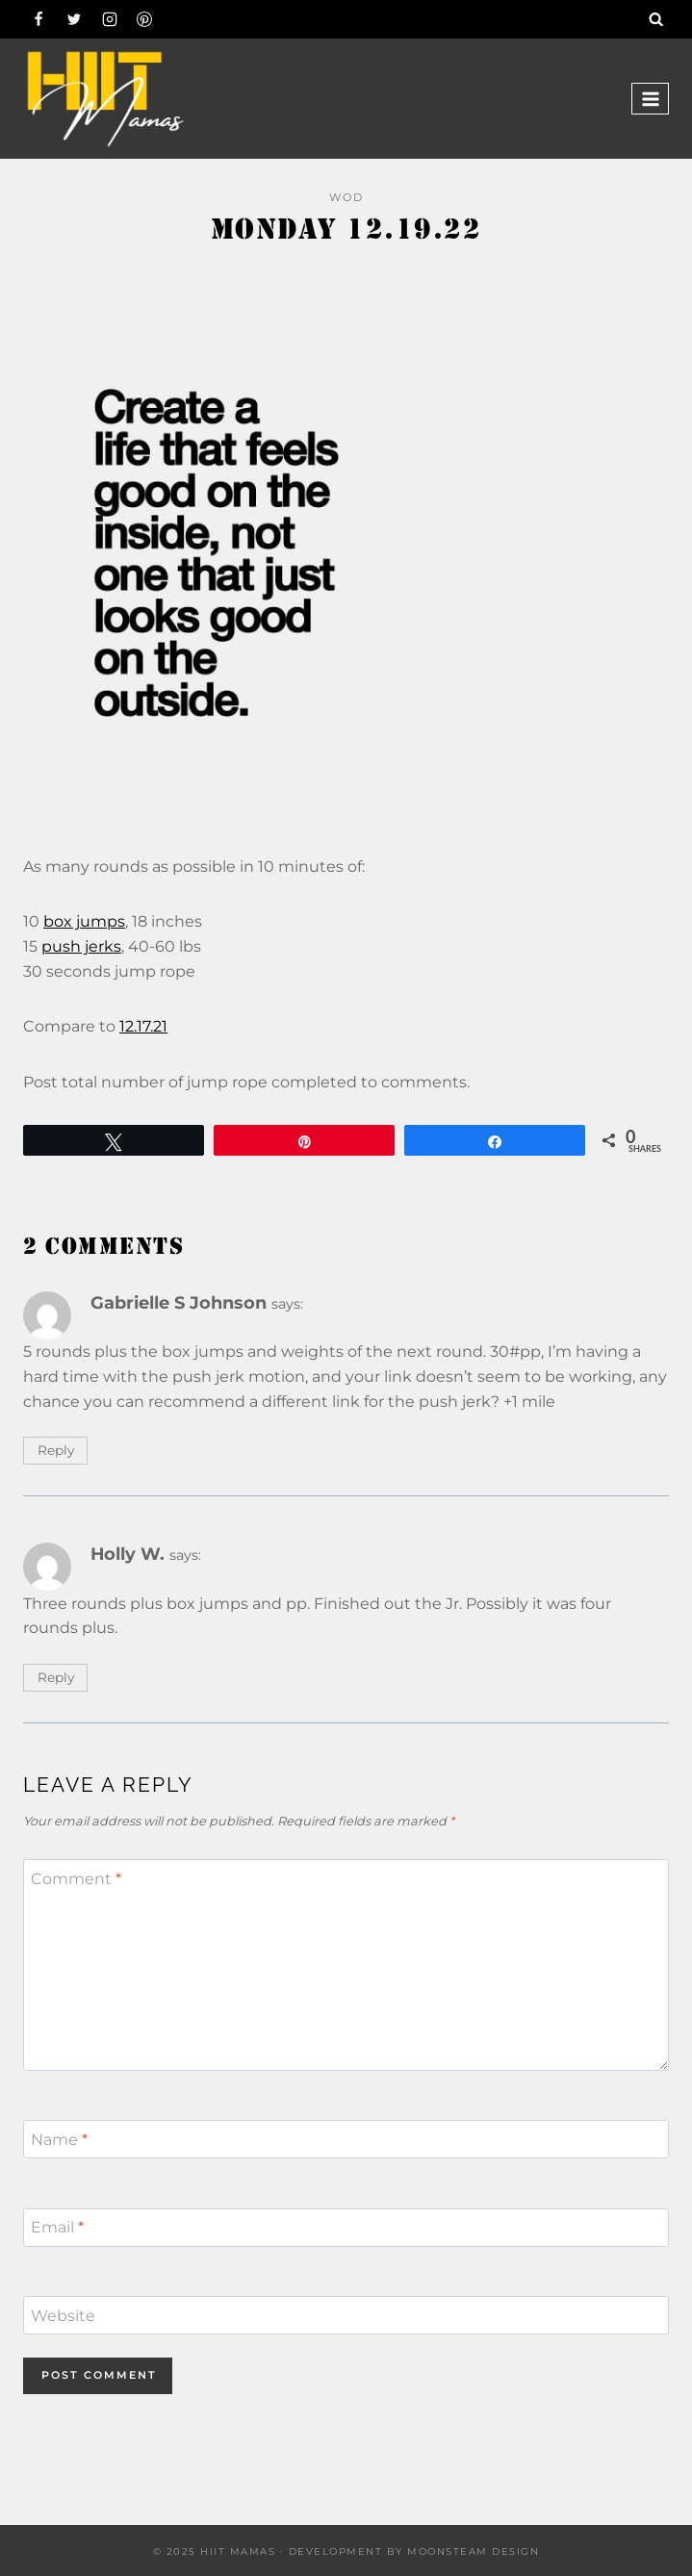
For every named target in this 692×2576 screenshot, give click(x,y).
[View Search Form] (656, 19)
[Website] (346, 2315)
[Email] (346, 2227)
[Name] (346, 2139)
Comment (76, 1879)
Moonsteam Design (473, 2551)
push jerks (81, 946)
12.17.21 (143, 1026)
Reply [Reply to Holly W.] (56, 1677)
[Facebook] (38, 19)
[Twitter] (74, 19)
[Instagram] (109, 19)
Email (57, 2227)
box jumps (84, 921)
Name (59, 2139)
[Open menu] (650, 99)
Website (63, 2316)
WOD (346, 197)
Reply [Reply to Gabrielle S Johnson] (56, 1450)
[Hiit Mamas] (105, 98)
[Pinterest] (144, 19)
